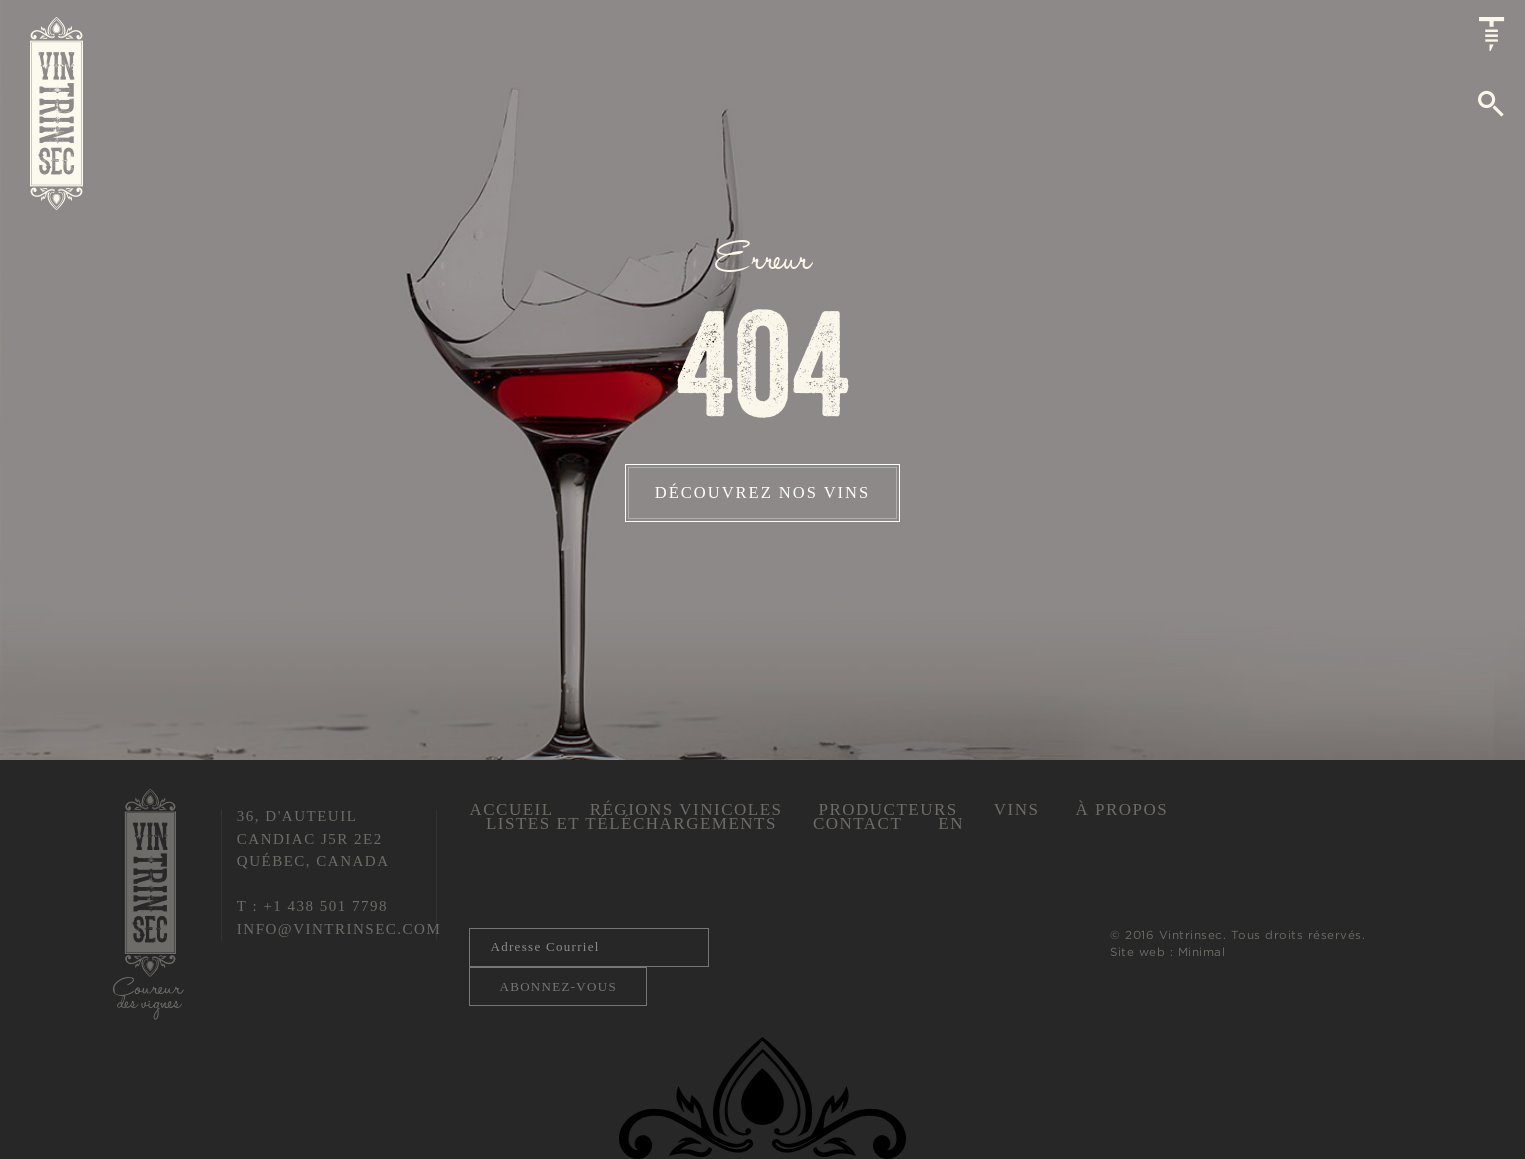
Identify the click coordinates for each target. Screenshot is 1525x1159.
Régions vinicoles (686, 809)
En (951, 823)
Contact (857, 823)
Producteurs (887, 809)
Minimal (1202, 951)
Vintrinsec (56, 113)
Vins (1017, 809)
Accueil (511, 809)
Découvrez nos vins (762, 492)
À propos (1121, 809)
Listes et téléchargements (631, 823)
